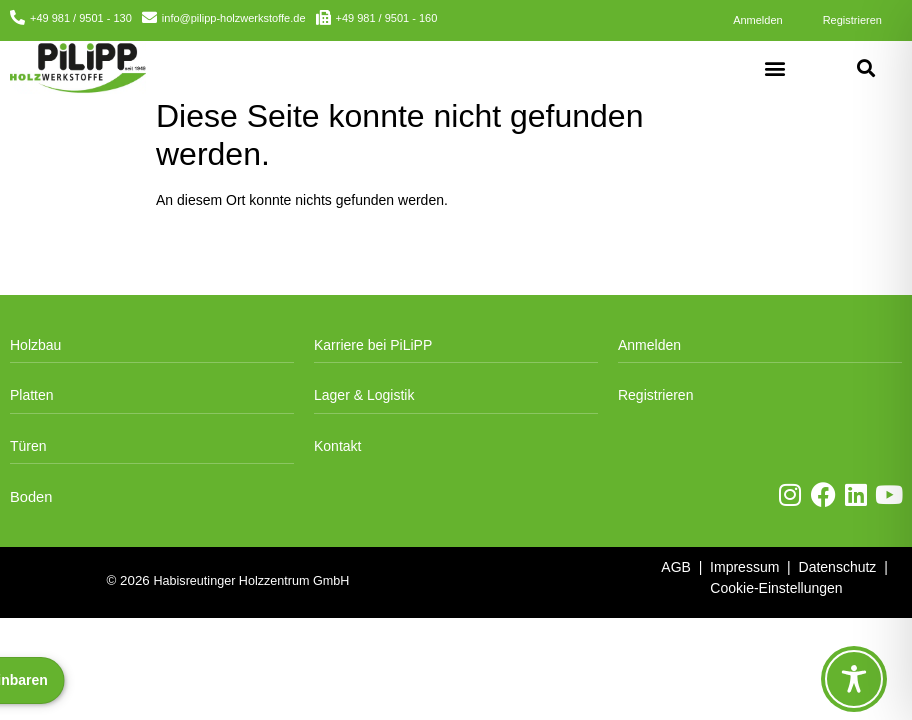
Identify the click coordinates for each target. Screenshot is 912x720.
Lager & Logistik (364, 395)
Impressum (744, 567)
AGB (676, 567)
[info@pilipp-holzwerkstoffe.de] (149, 17)
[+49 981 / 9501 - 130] (17, 17)
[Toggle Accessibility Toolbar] (854, 679)
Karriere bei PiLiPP (373, 345)
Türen (28, 446)
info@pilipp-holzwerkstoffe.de (234, 18)
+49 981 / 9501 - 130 (81, 18)
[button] (775, 67)
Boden (31, 497)
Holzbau (35, 345)
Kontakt (337, 446)
